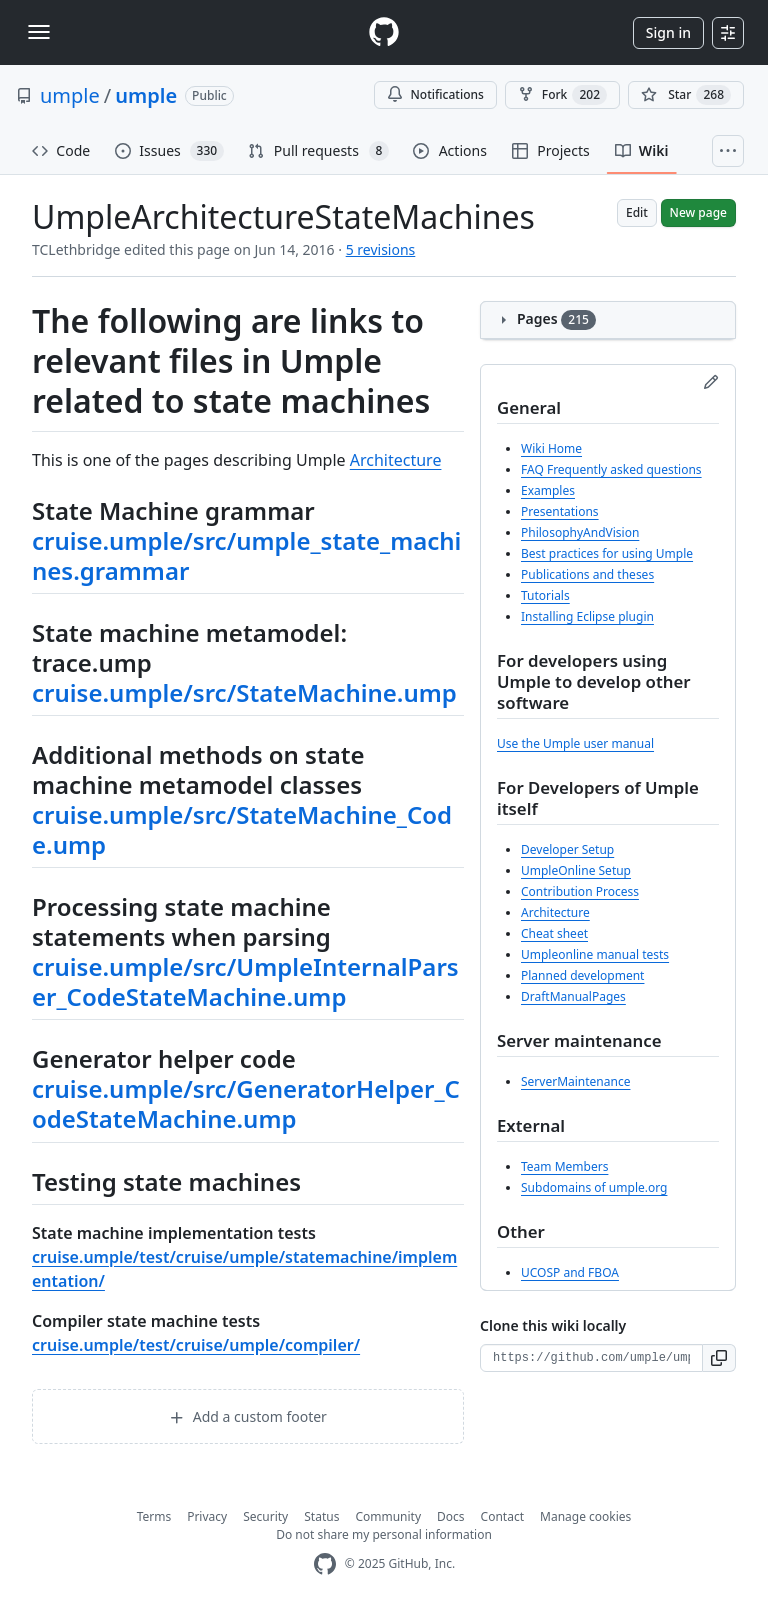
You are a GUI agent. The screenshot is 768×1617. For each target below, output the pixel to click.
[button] (719, 1358)
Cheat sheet (554, 933)
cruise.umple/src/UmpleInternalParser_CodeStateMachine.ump (245, 981)
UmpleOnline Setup (576, 870)
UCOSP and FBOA (570, 1272)
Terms (154, 1516)
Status (321, 1516)
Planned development (582, 975)
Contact (502, 1516)
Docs (451, 1516)
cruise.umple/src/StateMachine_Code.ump (242, 829)
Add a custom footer (248, 1416)
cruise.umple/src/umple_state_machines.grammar (246, 555)
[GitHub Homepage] (325, 1564)
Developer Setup (567, 849)
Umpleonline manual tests (595, 954)
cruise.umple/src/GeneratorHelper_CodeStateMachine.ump (246, 1103)
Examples (548, 490)
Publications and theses (587, 574)
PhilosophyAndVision (580, 532)
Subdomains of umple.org (594, 1187)
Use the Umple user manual (575, 743)
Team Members (564, 1166)
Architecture (396, 460)
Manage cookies (585, 1516)
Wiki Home (551, 448)
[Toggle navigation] (39, 32)
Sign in (668, 32)
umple (70, 95)
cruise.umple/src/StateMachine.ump (244, 692)
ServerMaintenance (575, 1081)
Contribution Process (580, 891)
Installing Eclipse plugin (587, 616)
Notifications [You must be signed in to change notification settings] (435, 94)
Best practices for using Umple (607, 553)
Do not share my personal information (384, 1534)
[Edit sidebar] (711, 382)
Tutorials (545, 595)
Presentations (560, 511)
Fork (562, 95)
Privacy (207, 1516)
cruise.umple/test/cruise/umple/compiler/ (196, 1345)
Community (388, 1516)
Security (265, 1516)
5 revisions (381, 249)
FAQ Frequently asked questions (611, 469)
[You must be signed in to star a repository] (686, 95)
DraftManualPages (573, 996)
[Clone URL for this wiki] (591, 1358)
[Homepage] (384, 32)
